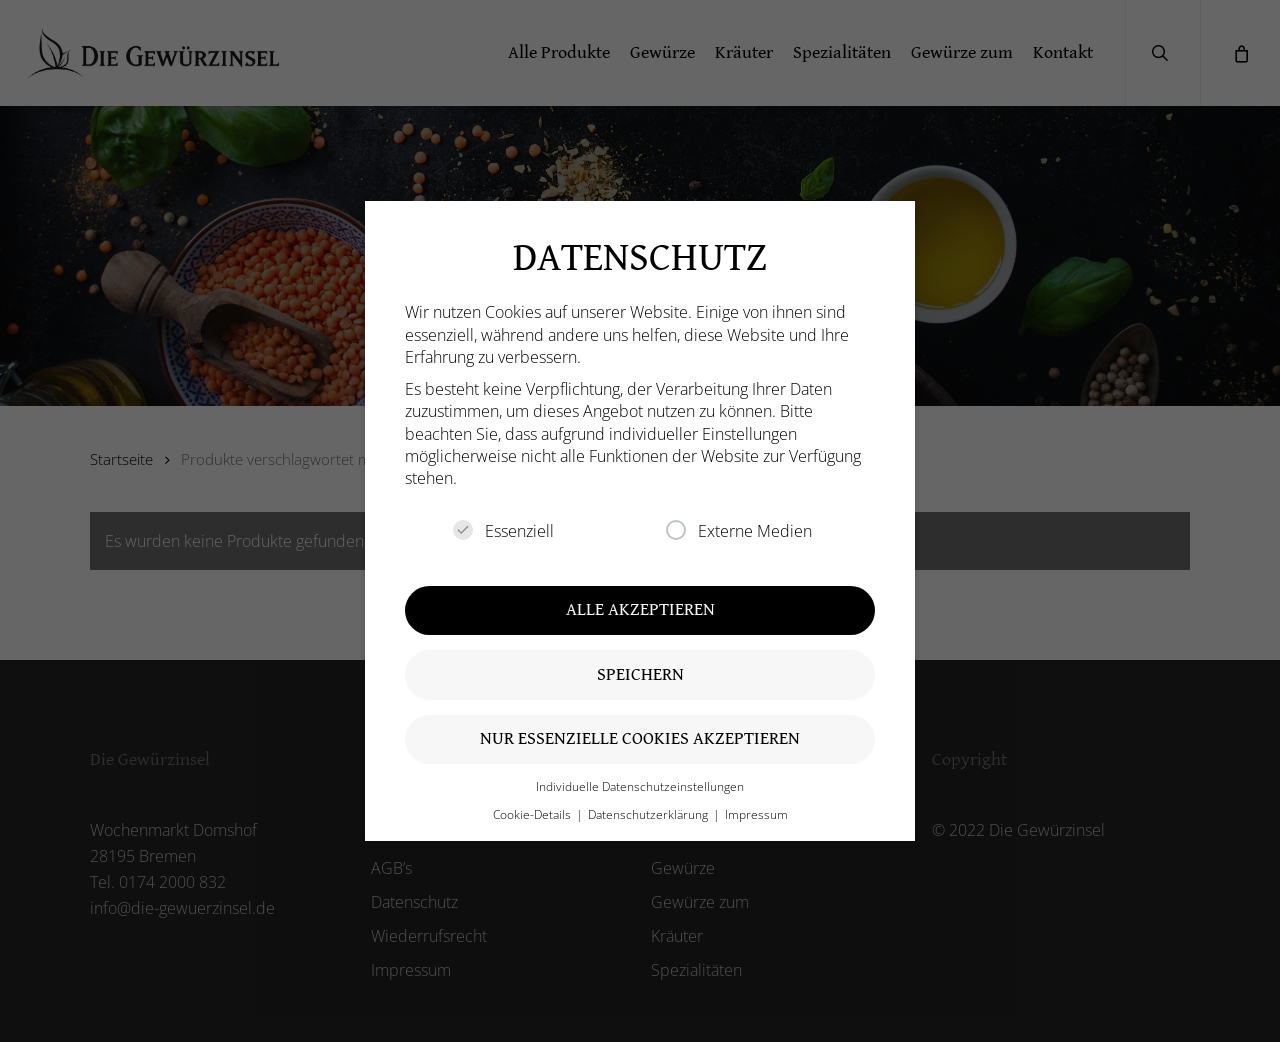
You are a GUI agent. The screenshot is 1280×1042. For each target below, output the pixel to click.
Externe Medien (739, 531)
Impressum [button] (756, 814)
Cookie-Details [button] (533, 814)
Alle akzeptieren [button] (640, 609)
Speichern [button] (640, 674)
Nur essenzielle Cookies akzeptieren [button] (640, 738)
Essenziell (503, 531)
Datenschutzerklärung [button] (649, 814)
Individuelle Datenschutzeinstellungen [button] (640, 786)
